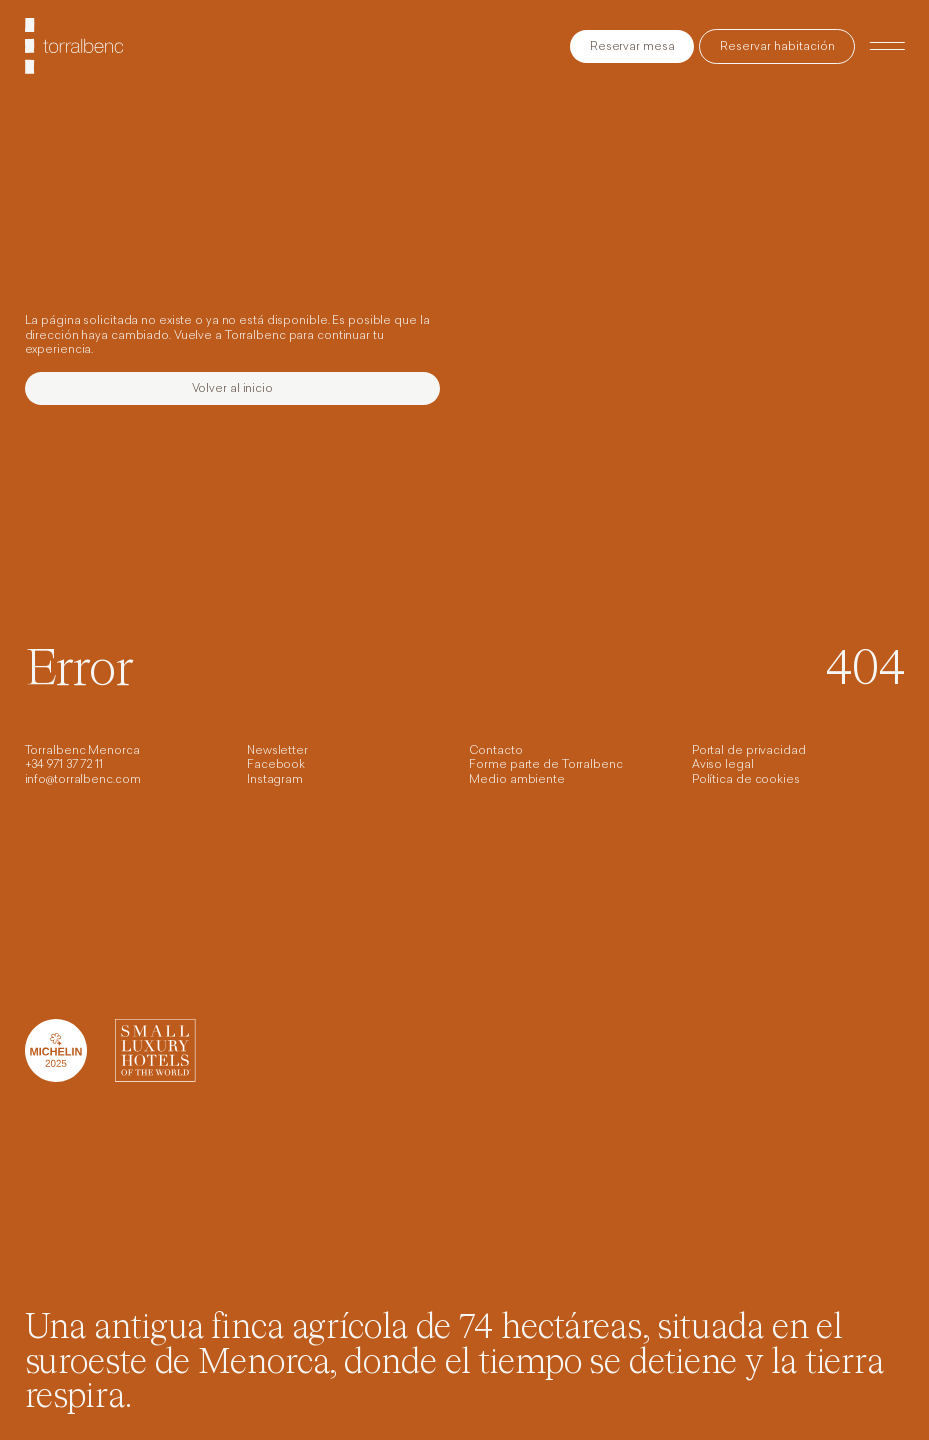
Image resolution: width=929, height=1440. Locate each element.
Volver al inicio (232, 389)
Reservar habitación (777, 47)
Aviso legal (723, 765)
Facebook (276, 765)
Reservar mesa (632, 47)
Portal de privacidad (749, 751)
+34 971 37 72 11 (64, 765)
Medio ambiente (516, 780)
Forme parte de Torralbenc (545, 765)
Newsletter (277, 751)
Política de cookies (746, 780)
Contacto (495, 751)
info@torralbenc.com (83, 780)
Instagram (275, 780)
